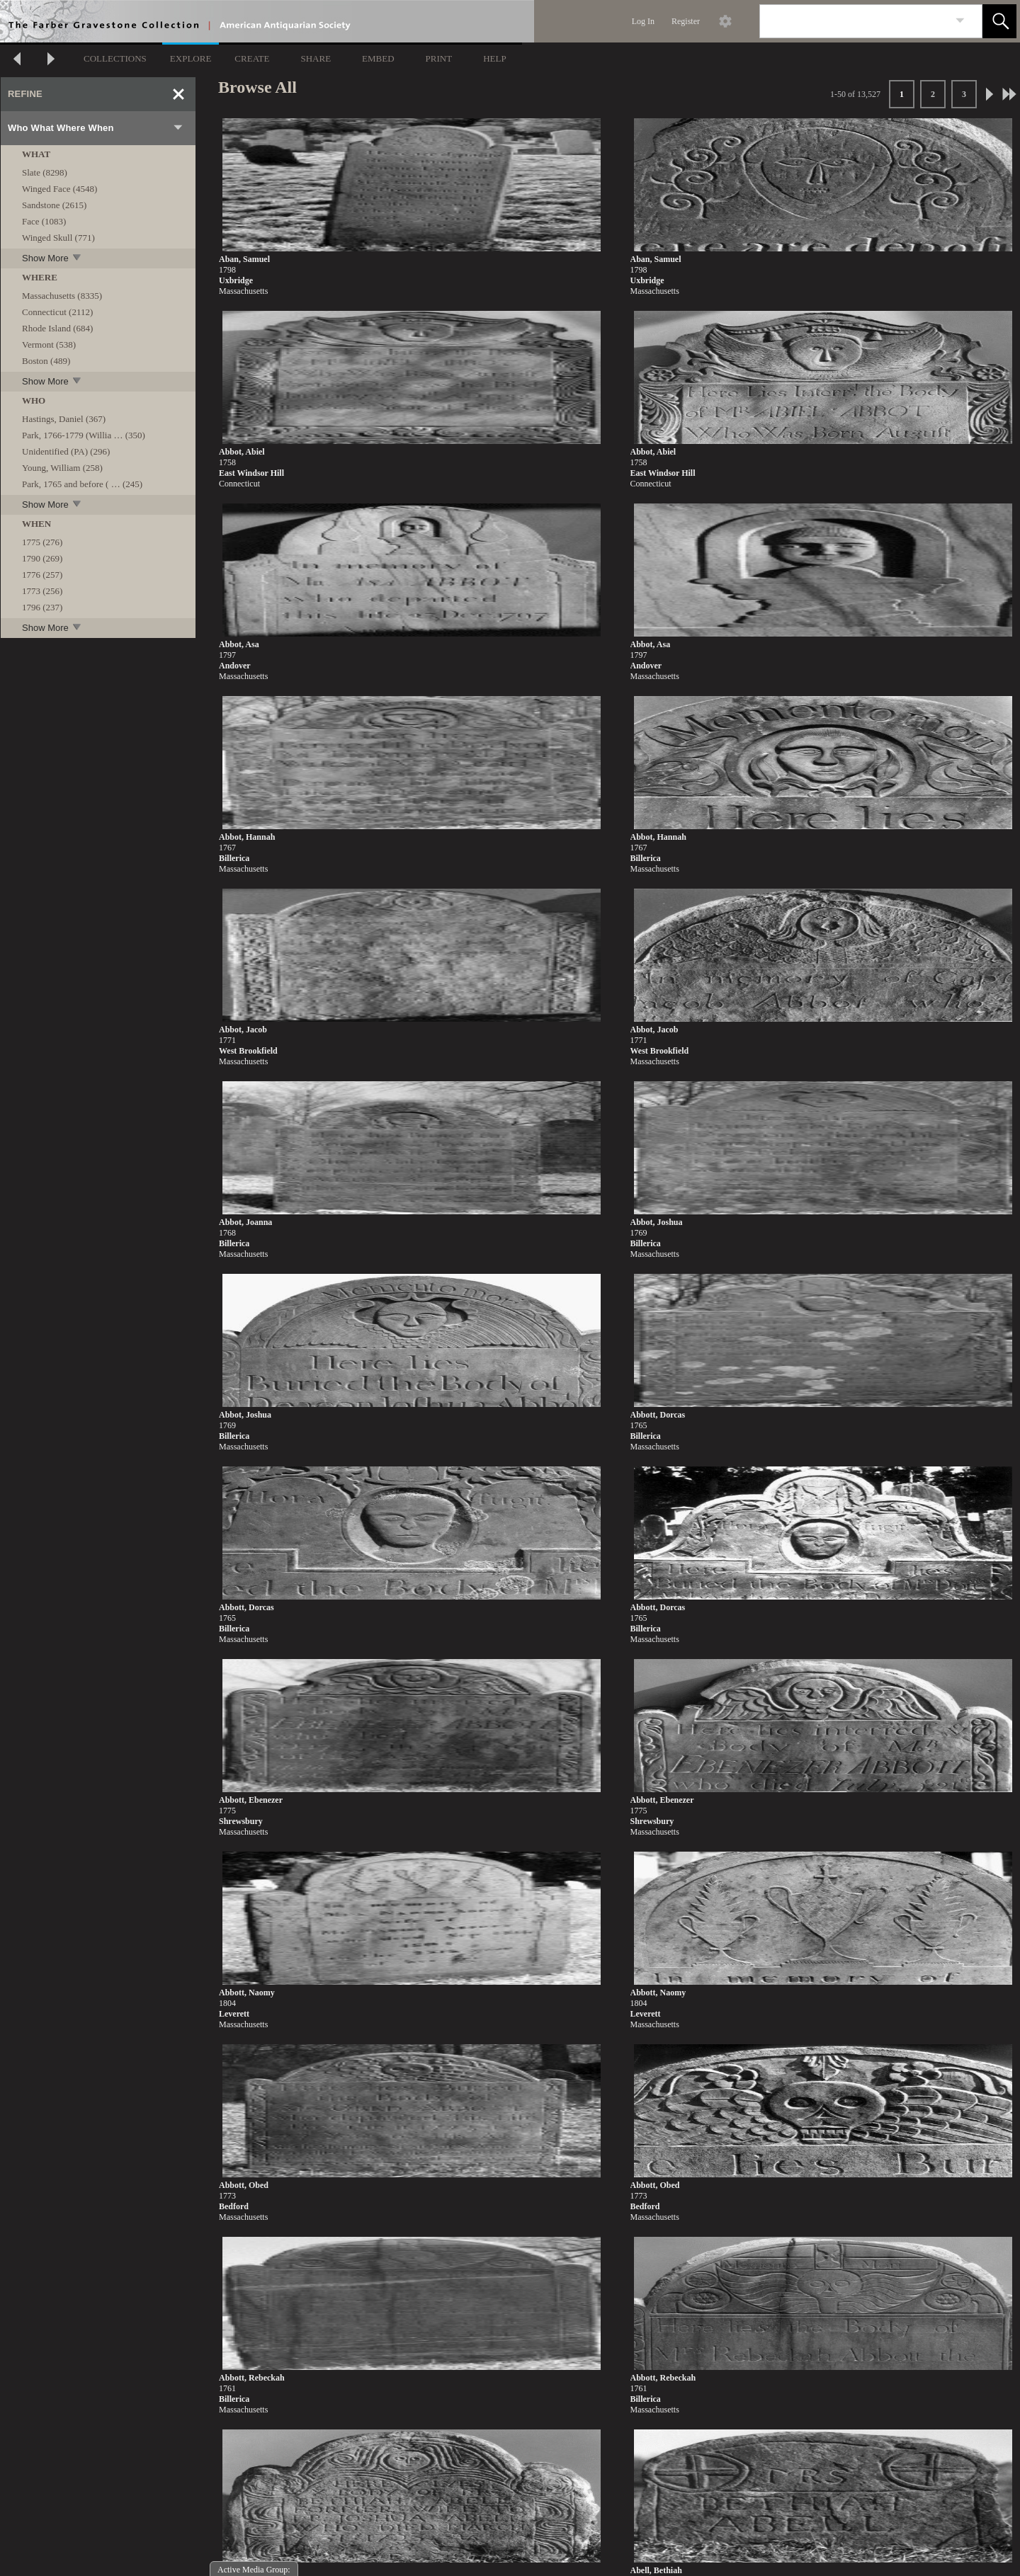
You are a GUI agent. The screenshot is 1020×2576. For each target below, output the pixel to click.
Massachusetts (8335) (62, 295)
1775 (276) (42, 542)
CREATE (251, 58)
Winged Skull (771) (58, 237)
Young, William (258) (62, 467)
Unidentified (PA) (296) (66, 451)
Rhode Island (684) (57, 328)
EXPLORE (191, 58)
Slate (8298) (44, 172)
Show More (52, 257)
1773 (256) (42, 591)
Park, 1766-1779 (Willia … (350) (83, 435)
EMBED (378, 58)
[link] (960, 21)
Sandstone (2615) (54, 205)
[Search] (854, 21)
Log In (643, 21)
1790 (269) (42, 558)
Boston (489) (46, 360)
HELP (494, 58)
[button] (999, 21)
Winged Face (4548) (59, 188)
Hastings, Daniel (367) (64, 419)
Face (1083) (44, 221)
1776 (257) (42, 574)
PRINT (439, 58)
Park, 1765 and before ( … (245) (82, 484)
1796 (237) (42, 607)
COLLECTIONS (115, 58)
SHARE (315, 58)
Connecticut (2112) (57, 312)
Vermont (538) (49, 344)
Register (686, 21)
